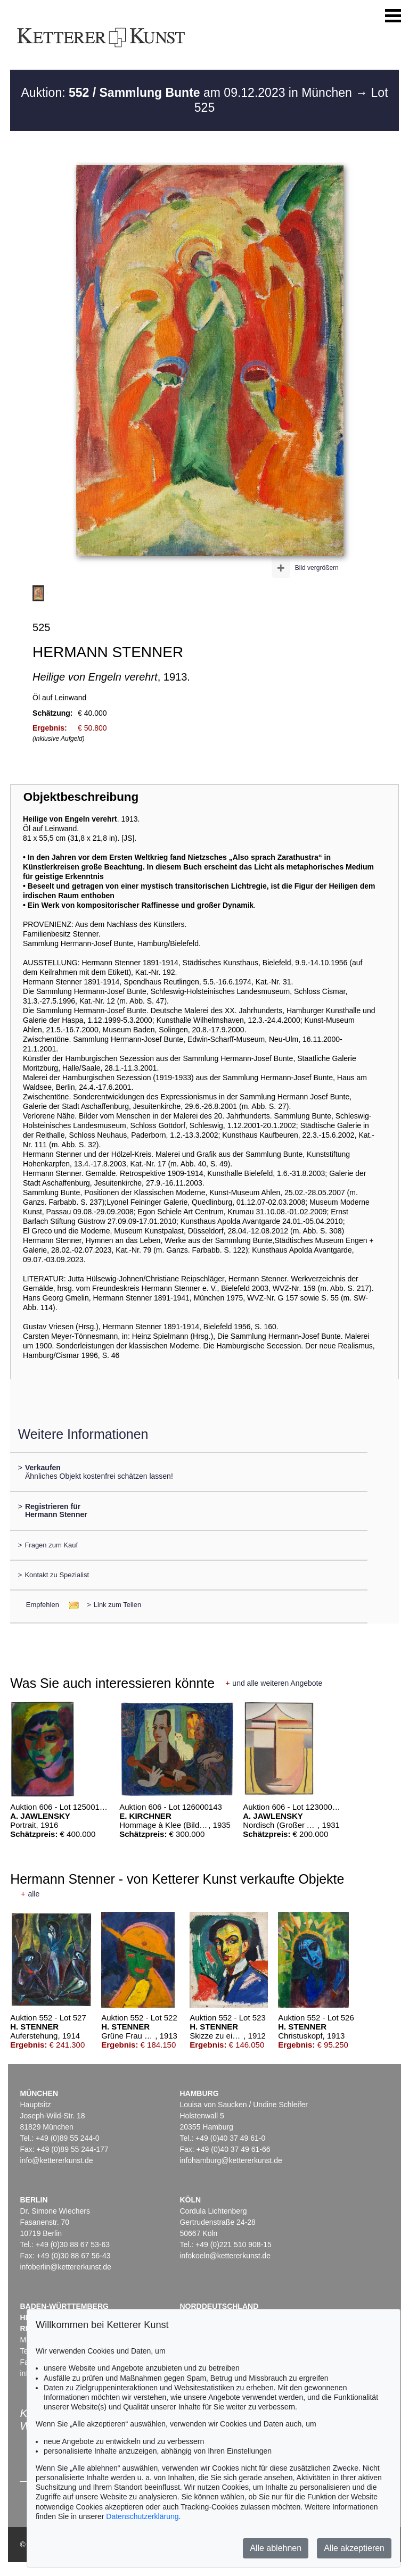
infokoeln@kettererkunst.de (225, 2255)
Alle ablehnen (275, 2548)
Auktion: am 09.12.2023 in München (188, 93)
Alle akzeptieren (354, 2548)
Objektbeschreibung (80, 797)
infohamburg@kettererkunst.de (230, 2160)
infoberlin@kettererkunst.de (65, 2267)
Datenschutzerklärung (142, 2516)
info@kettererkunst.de (56, 2160)
